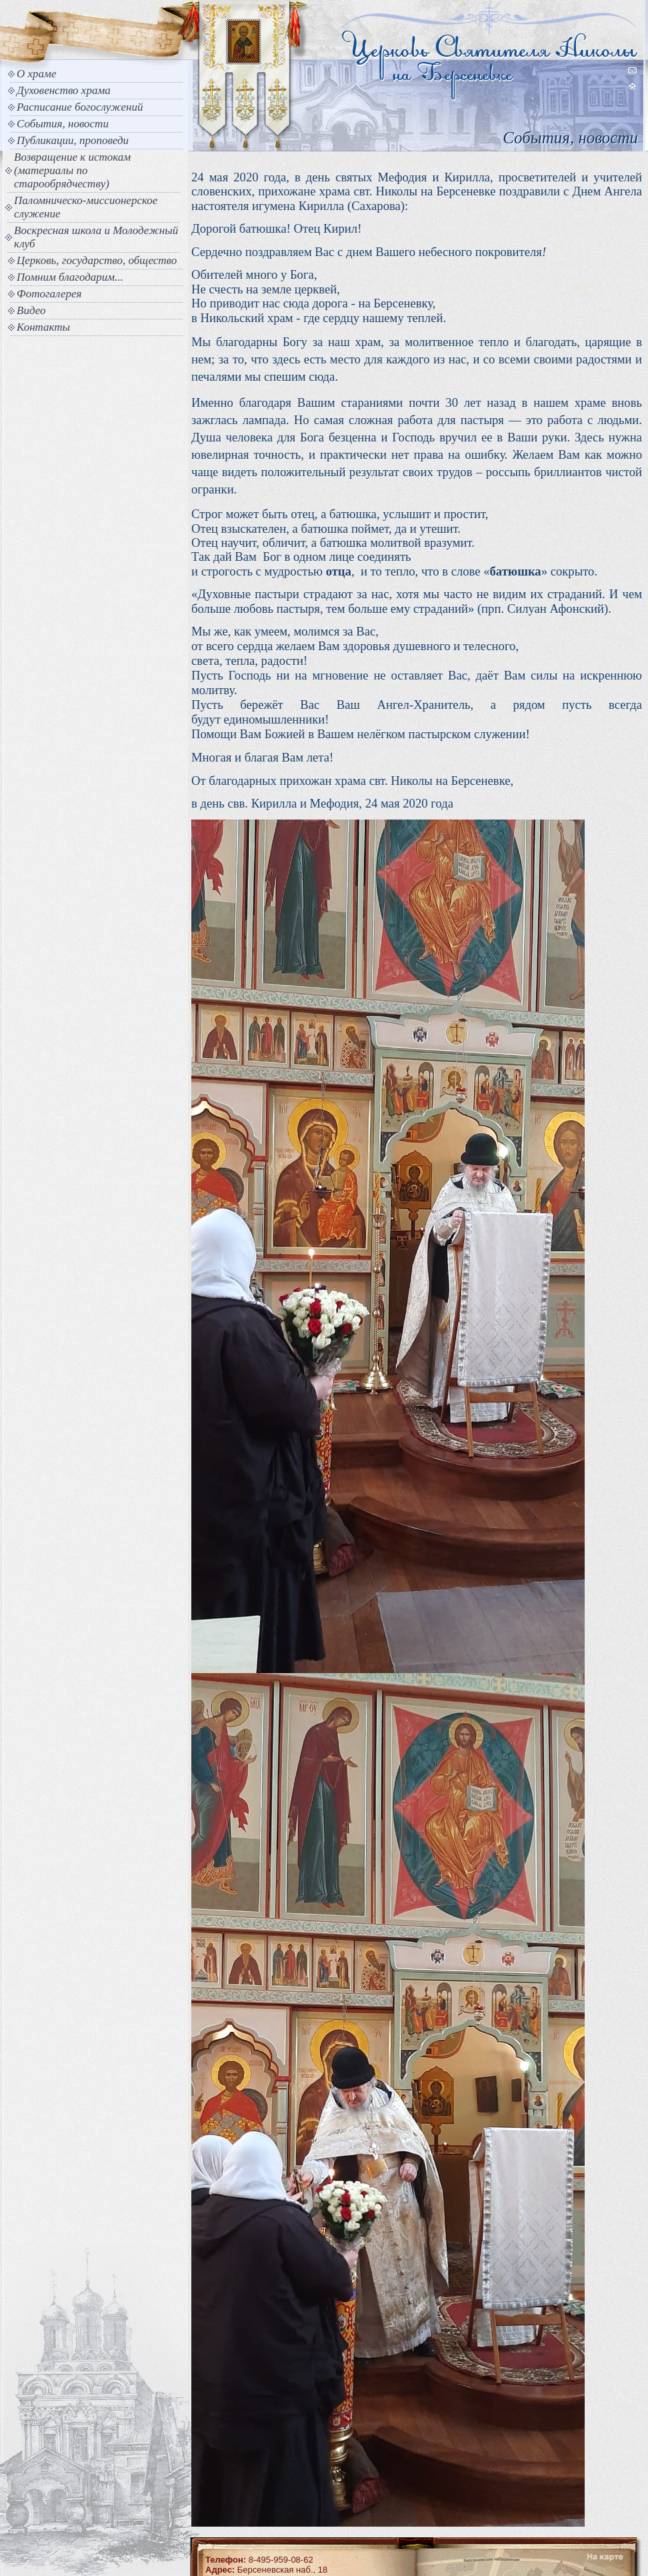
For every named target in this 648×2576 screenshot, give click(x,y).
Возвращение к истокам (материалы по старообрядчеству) (72, 170)
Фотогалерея (49, 293)
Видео (31, 310)
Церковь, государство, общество (97, 260)
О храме (36, 73)
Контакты (43, 327)
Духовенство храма (64, 90)
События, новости (63, 123)
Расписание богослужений (80, 107)
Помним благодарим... (70, 277)
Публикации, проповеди (73, 140)
